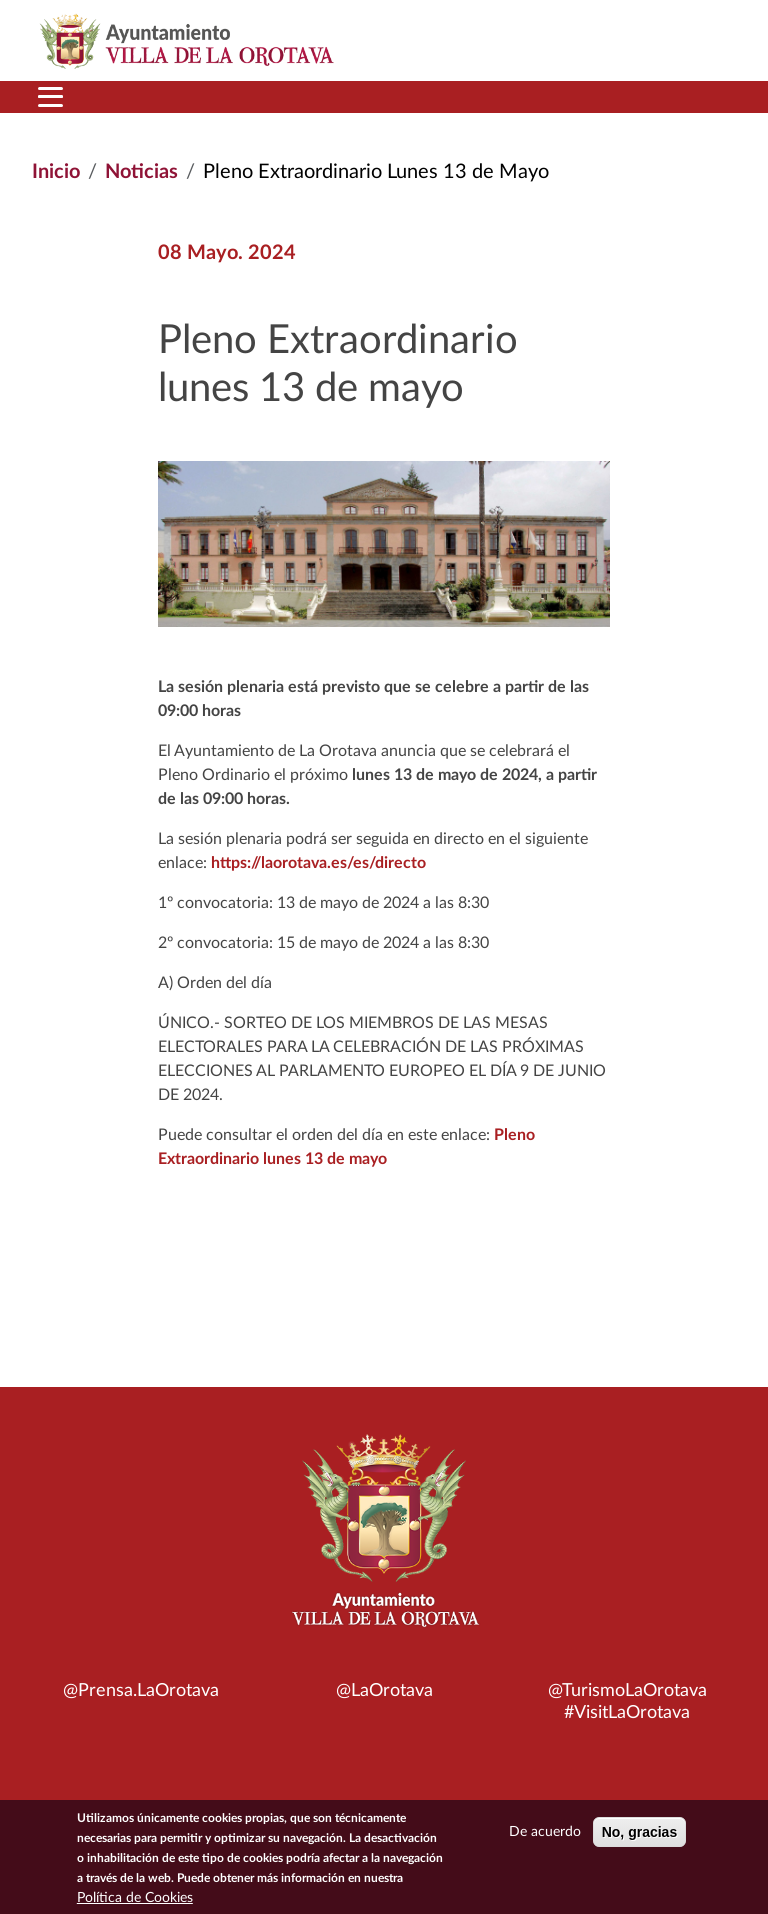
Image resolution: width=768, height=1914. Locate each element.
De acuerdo (545, 1837)
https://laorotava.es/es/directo (316, 863)
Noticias (141, 172)
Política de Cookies (135, 1903)
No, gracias (639, 1837)
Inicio (56, 172)
